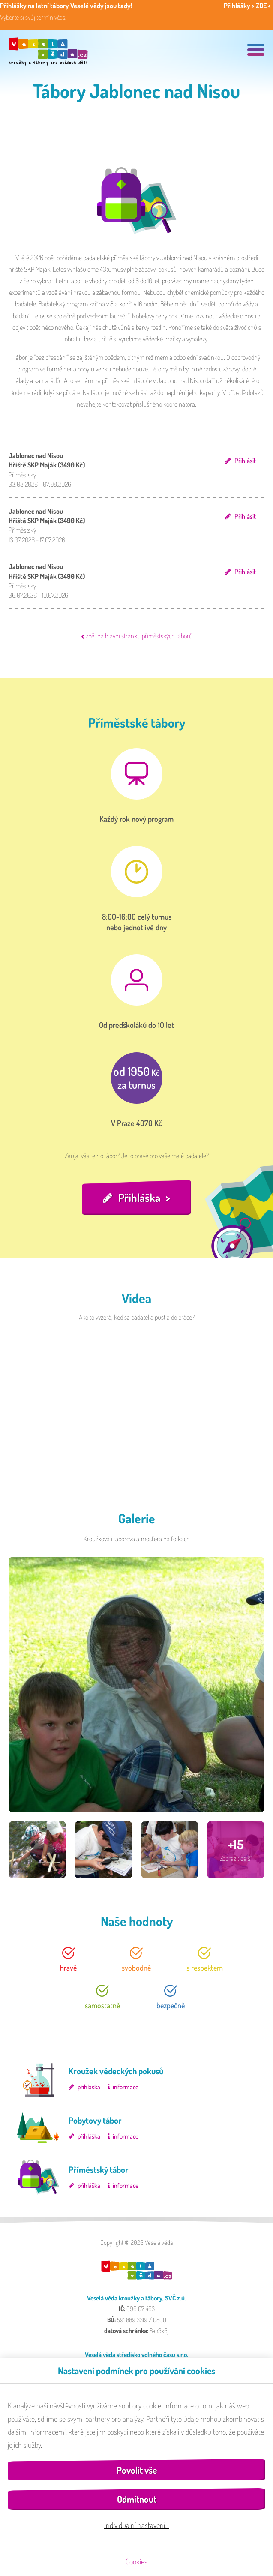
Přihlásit (245, 460)
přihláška (89, 2087)
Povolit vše (137, 2470)
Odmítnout (136, 2499)
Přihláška (139, 1197)
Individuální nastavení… (136, 2525)
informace (125, 2087)
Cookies (136, 2561)
